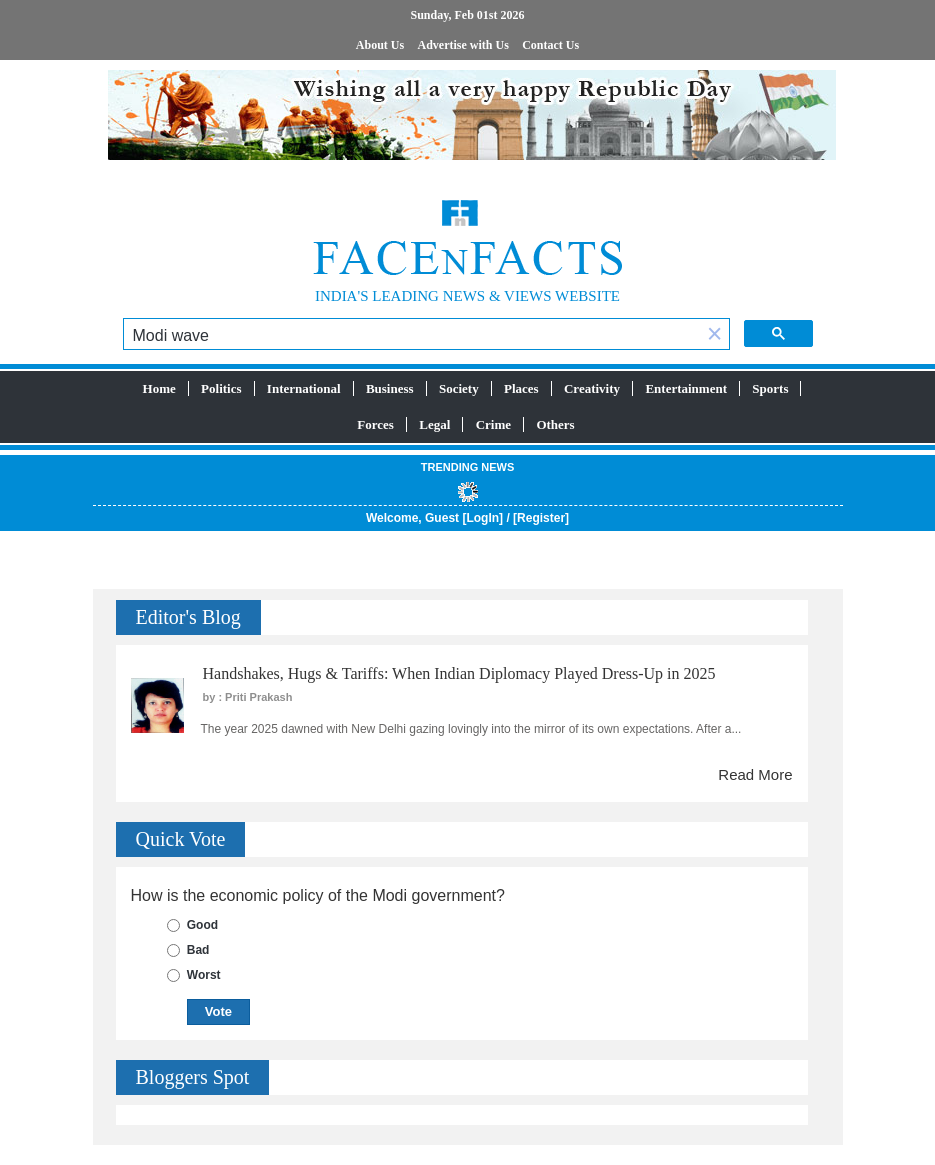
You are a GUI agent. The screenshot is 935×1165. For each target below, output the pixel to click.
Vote (218, 1011)
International (304, 388)
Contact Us (550, 45)
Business (390, 388)
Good (202, 925)
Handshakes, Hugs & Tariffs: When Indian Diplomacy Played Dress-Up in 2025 (459, 673)
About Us (380, 45)
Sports (770, 388)
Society (459, 388)
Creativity (592, 388)
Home (159, 388)
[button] (715, 335)
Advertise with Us (463, 45)
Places (521, 388)
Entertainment (686, 388)
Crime (493, 424)
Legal (434, 424)
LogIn (482, 518)
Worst (204, 975)
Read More (755, 774)
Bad (198, 950)
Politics (221, 388)
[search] (412, 336)
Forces (375, 424)
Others (555, 424)
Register (541, 518)
